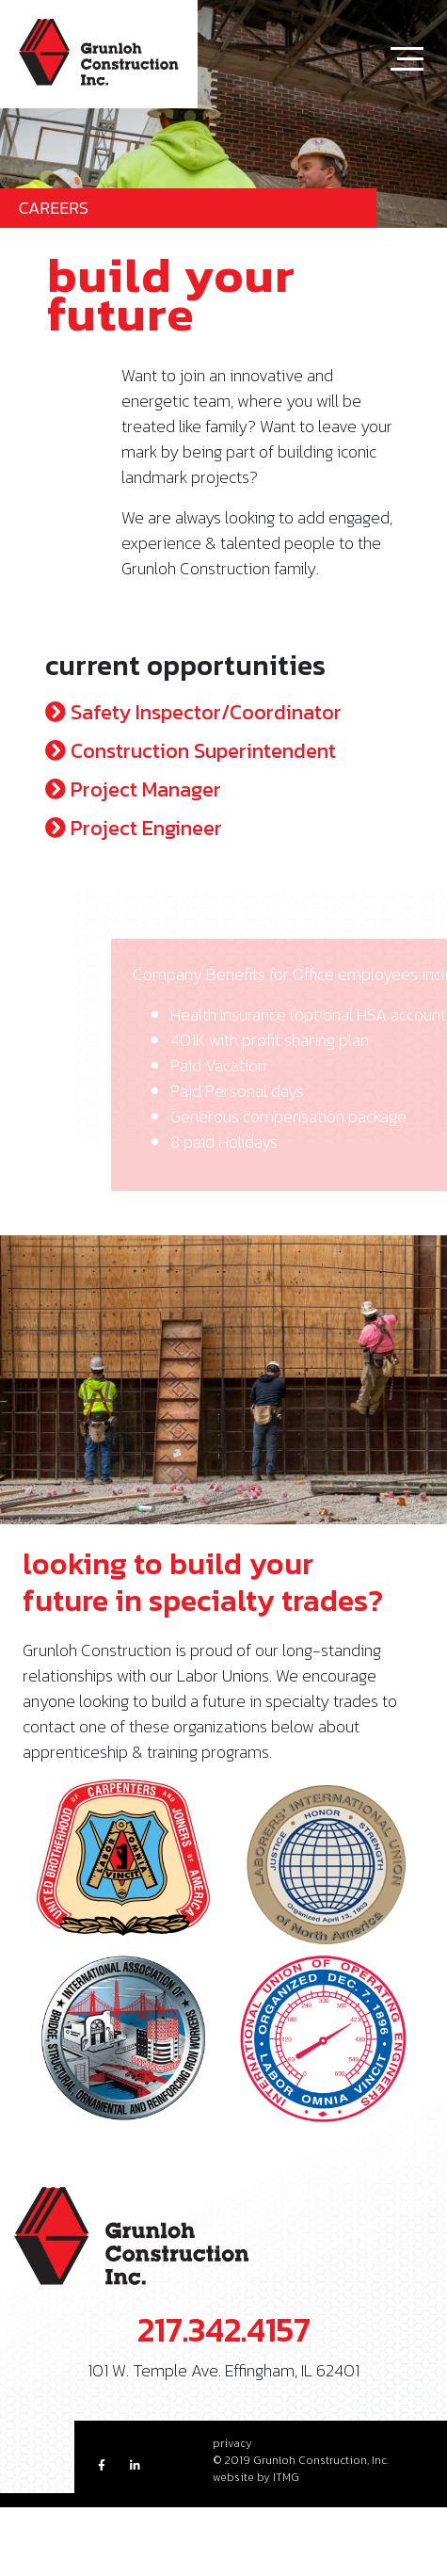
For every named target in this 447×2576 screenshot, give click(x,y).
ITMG (286, 2477)
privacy (232, 2443)
